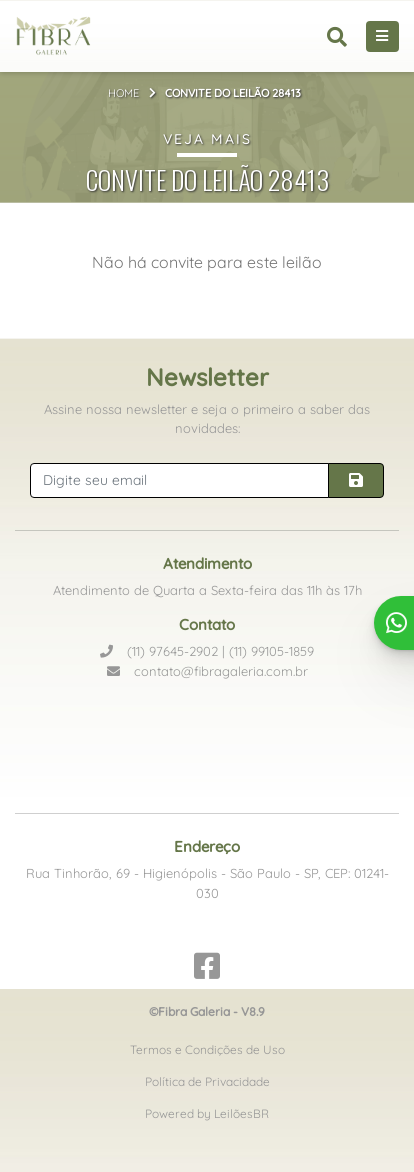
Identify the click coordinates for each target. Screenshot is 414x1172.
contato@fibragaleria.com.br (207, 671)
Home (123, 93)
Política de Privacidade (207, 1081)
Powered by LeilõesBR (207, 1113)
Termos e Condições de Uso (207, 1049)
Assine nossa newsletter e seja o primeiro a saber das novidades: (207, 419)
